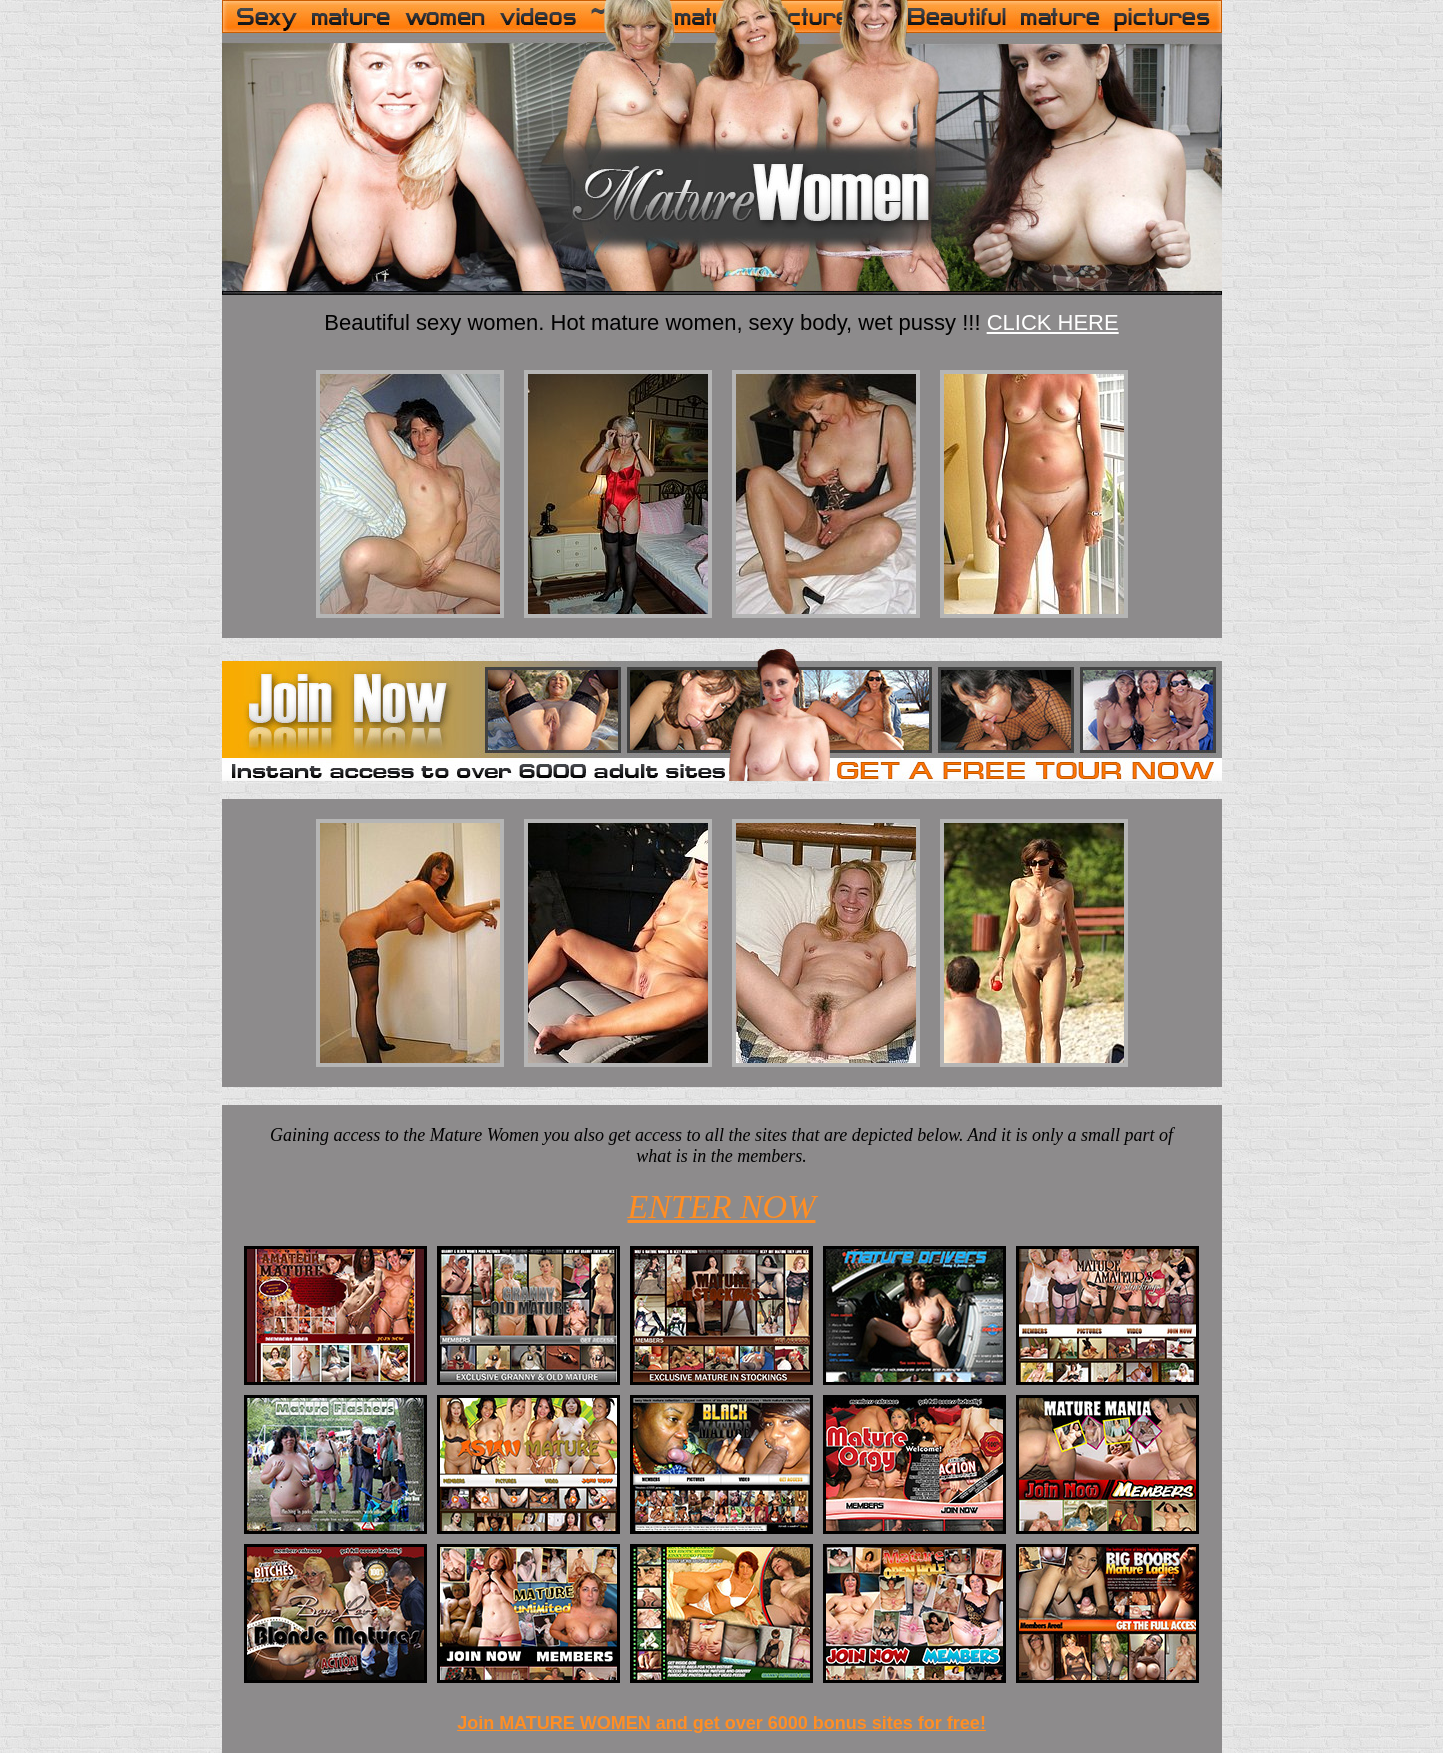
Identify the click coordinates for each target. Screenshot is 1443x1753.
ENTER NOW (722, 1206)
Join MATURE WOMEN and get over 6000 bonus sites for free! (721, 1723)
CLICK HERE (1053, 322)
